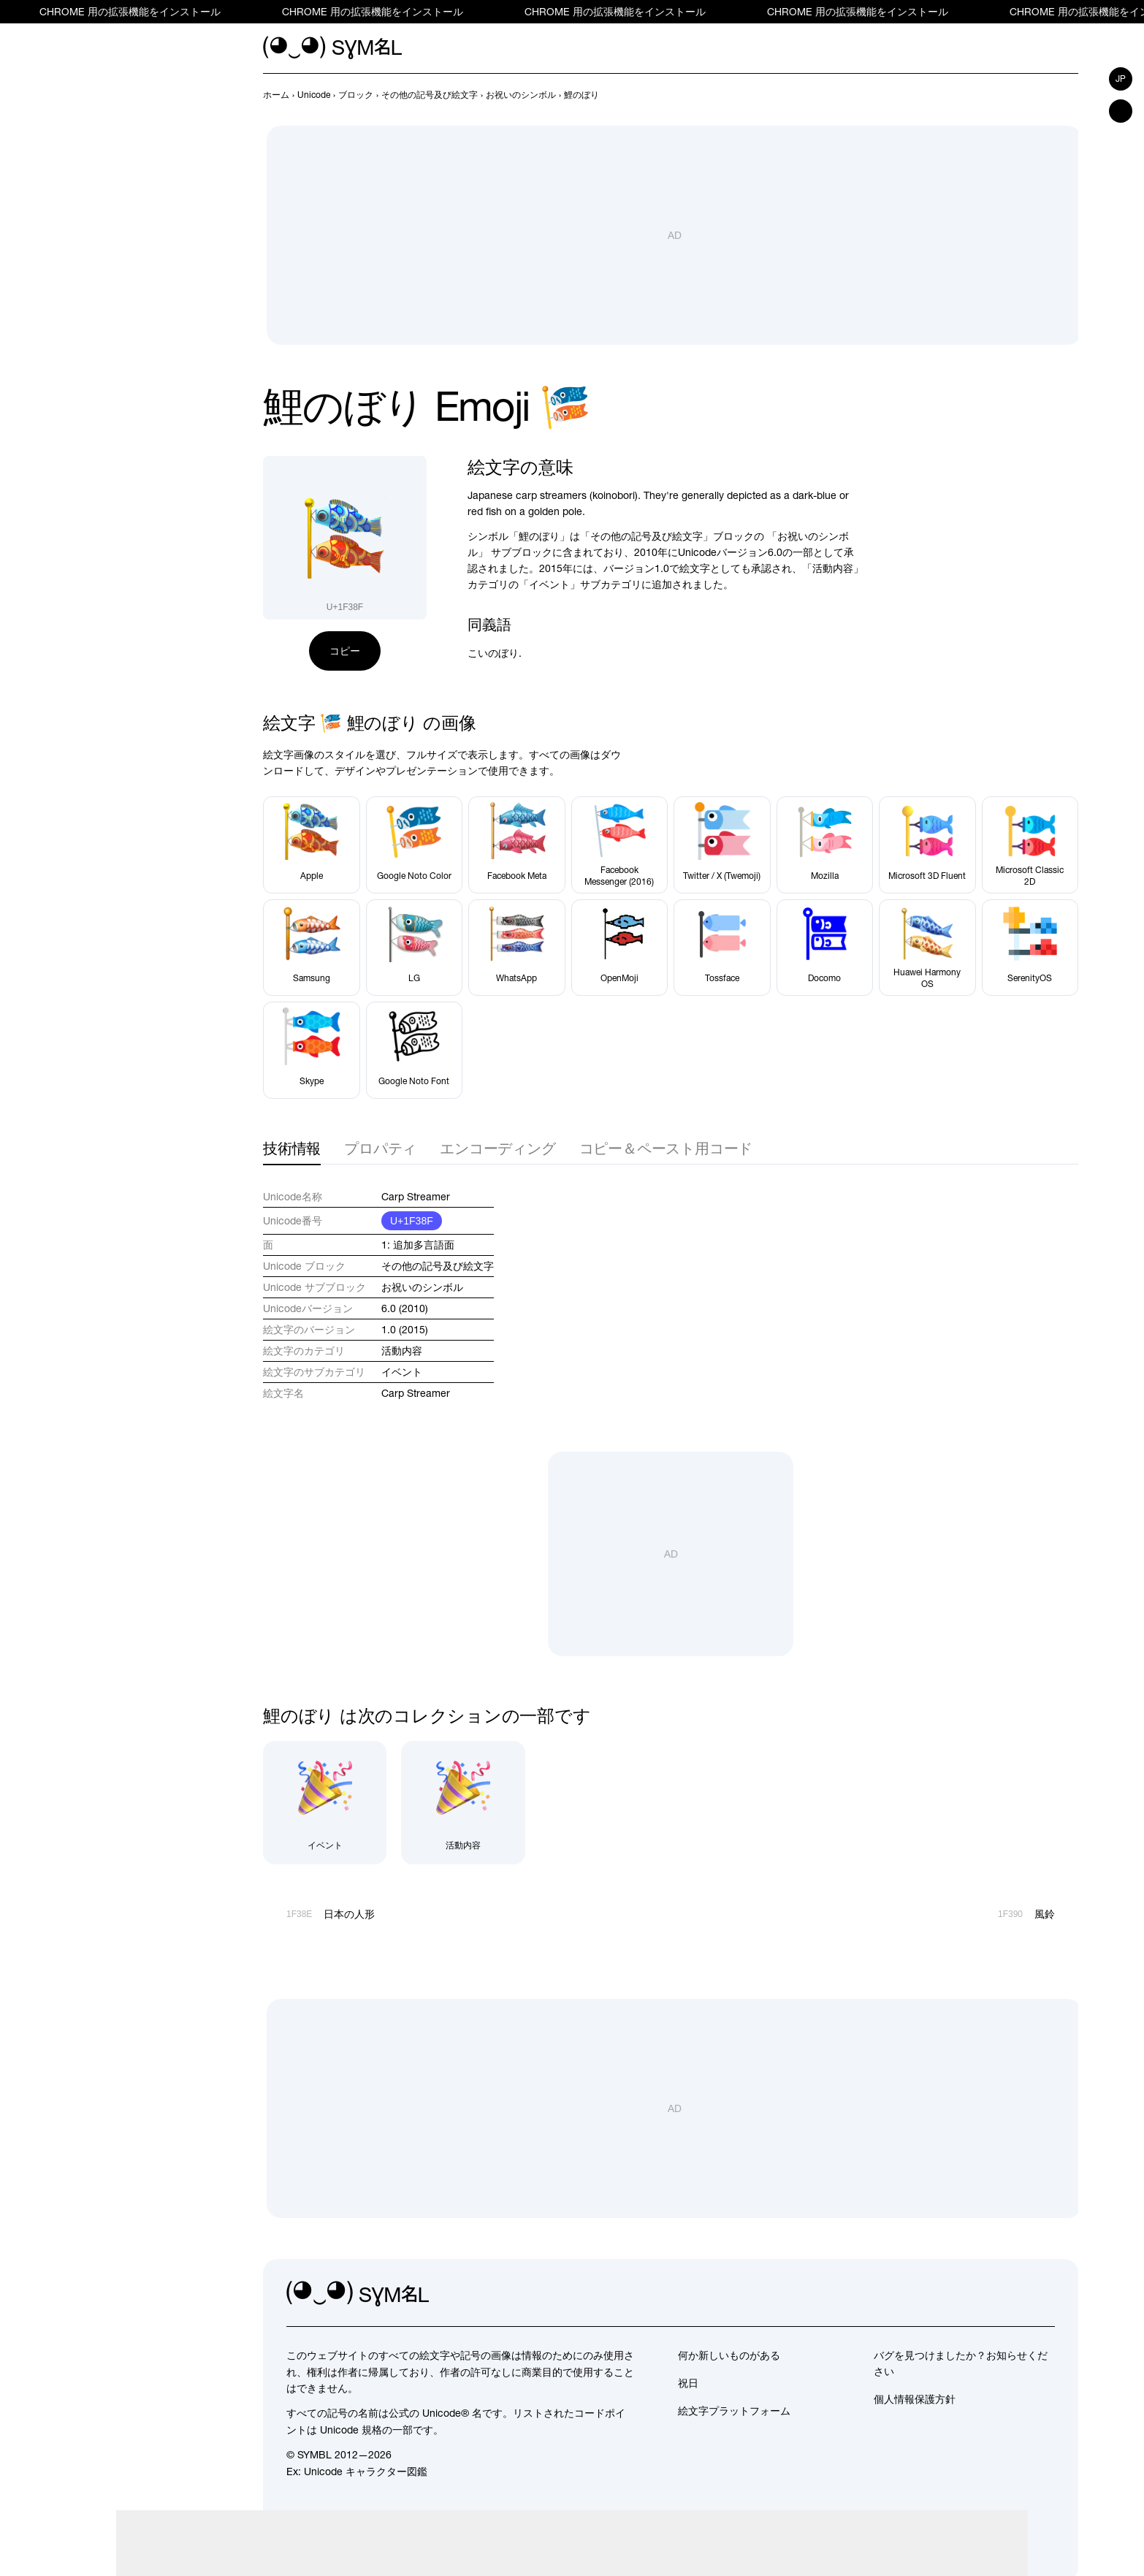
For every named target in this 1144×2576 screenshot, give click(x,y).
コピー (344, 651)
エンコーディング (497, 1148)
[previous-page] (276, 95)
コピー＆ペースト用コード (666, 1148)
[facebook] (1043, 2294)
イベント (401, 1372)
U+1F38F (411, 1221)
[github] (1011, 2294)
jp (1121, 79)
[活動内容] (463, 1802)
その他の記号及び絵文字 (437, 1266)
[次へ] (1069, 95)
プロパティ (380, 1148)
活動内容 (401, 1351)
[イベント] (324, 1802)
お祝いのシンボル (422, 1287)
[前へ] (1043, 95)
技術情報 (292, 1148)
